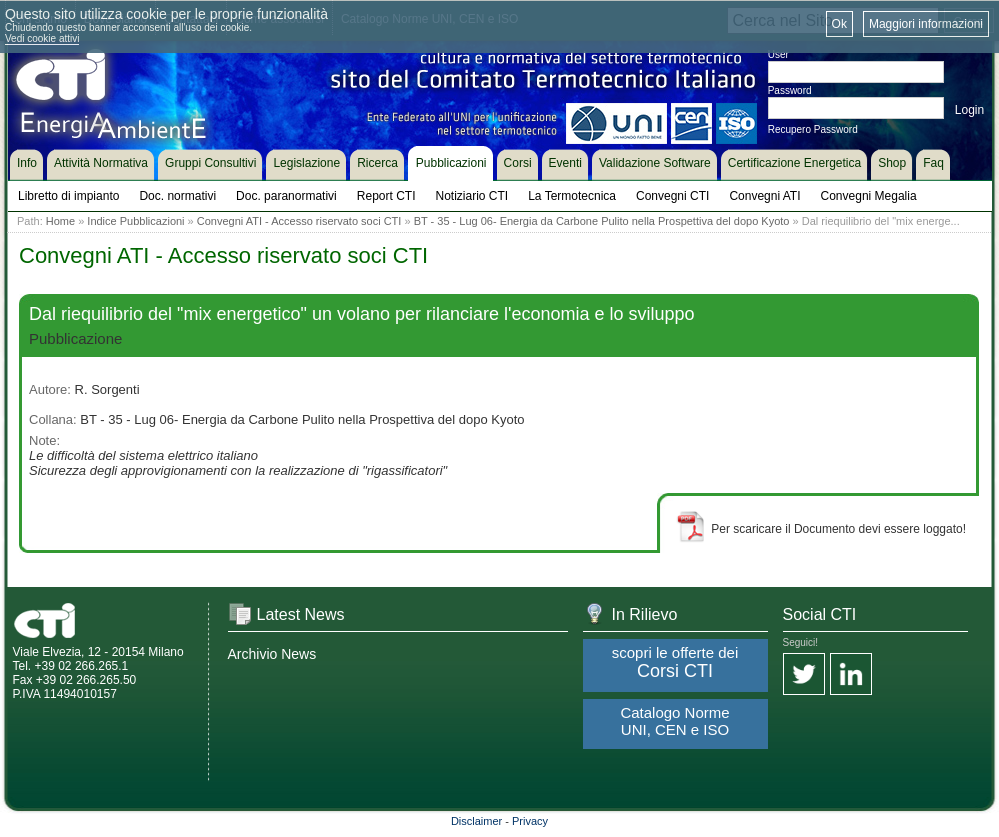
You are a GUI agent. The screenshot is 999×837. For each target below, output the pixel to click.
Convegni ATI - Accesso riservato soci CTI (299, 221)
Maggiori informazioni (926, 24)
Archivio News (272, 654)
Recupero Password (813, 129)
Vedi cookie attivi (42, 38)
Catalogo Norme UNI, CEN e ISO (674, 721)
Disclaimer (476, 821)
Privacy (530, 821)
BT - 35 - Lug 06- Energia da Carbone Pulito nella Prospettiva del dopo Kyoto (602, 221)
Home (60, 221)
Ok (839, 24)
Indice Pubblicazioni (135, 221)
